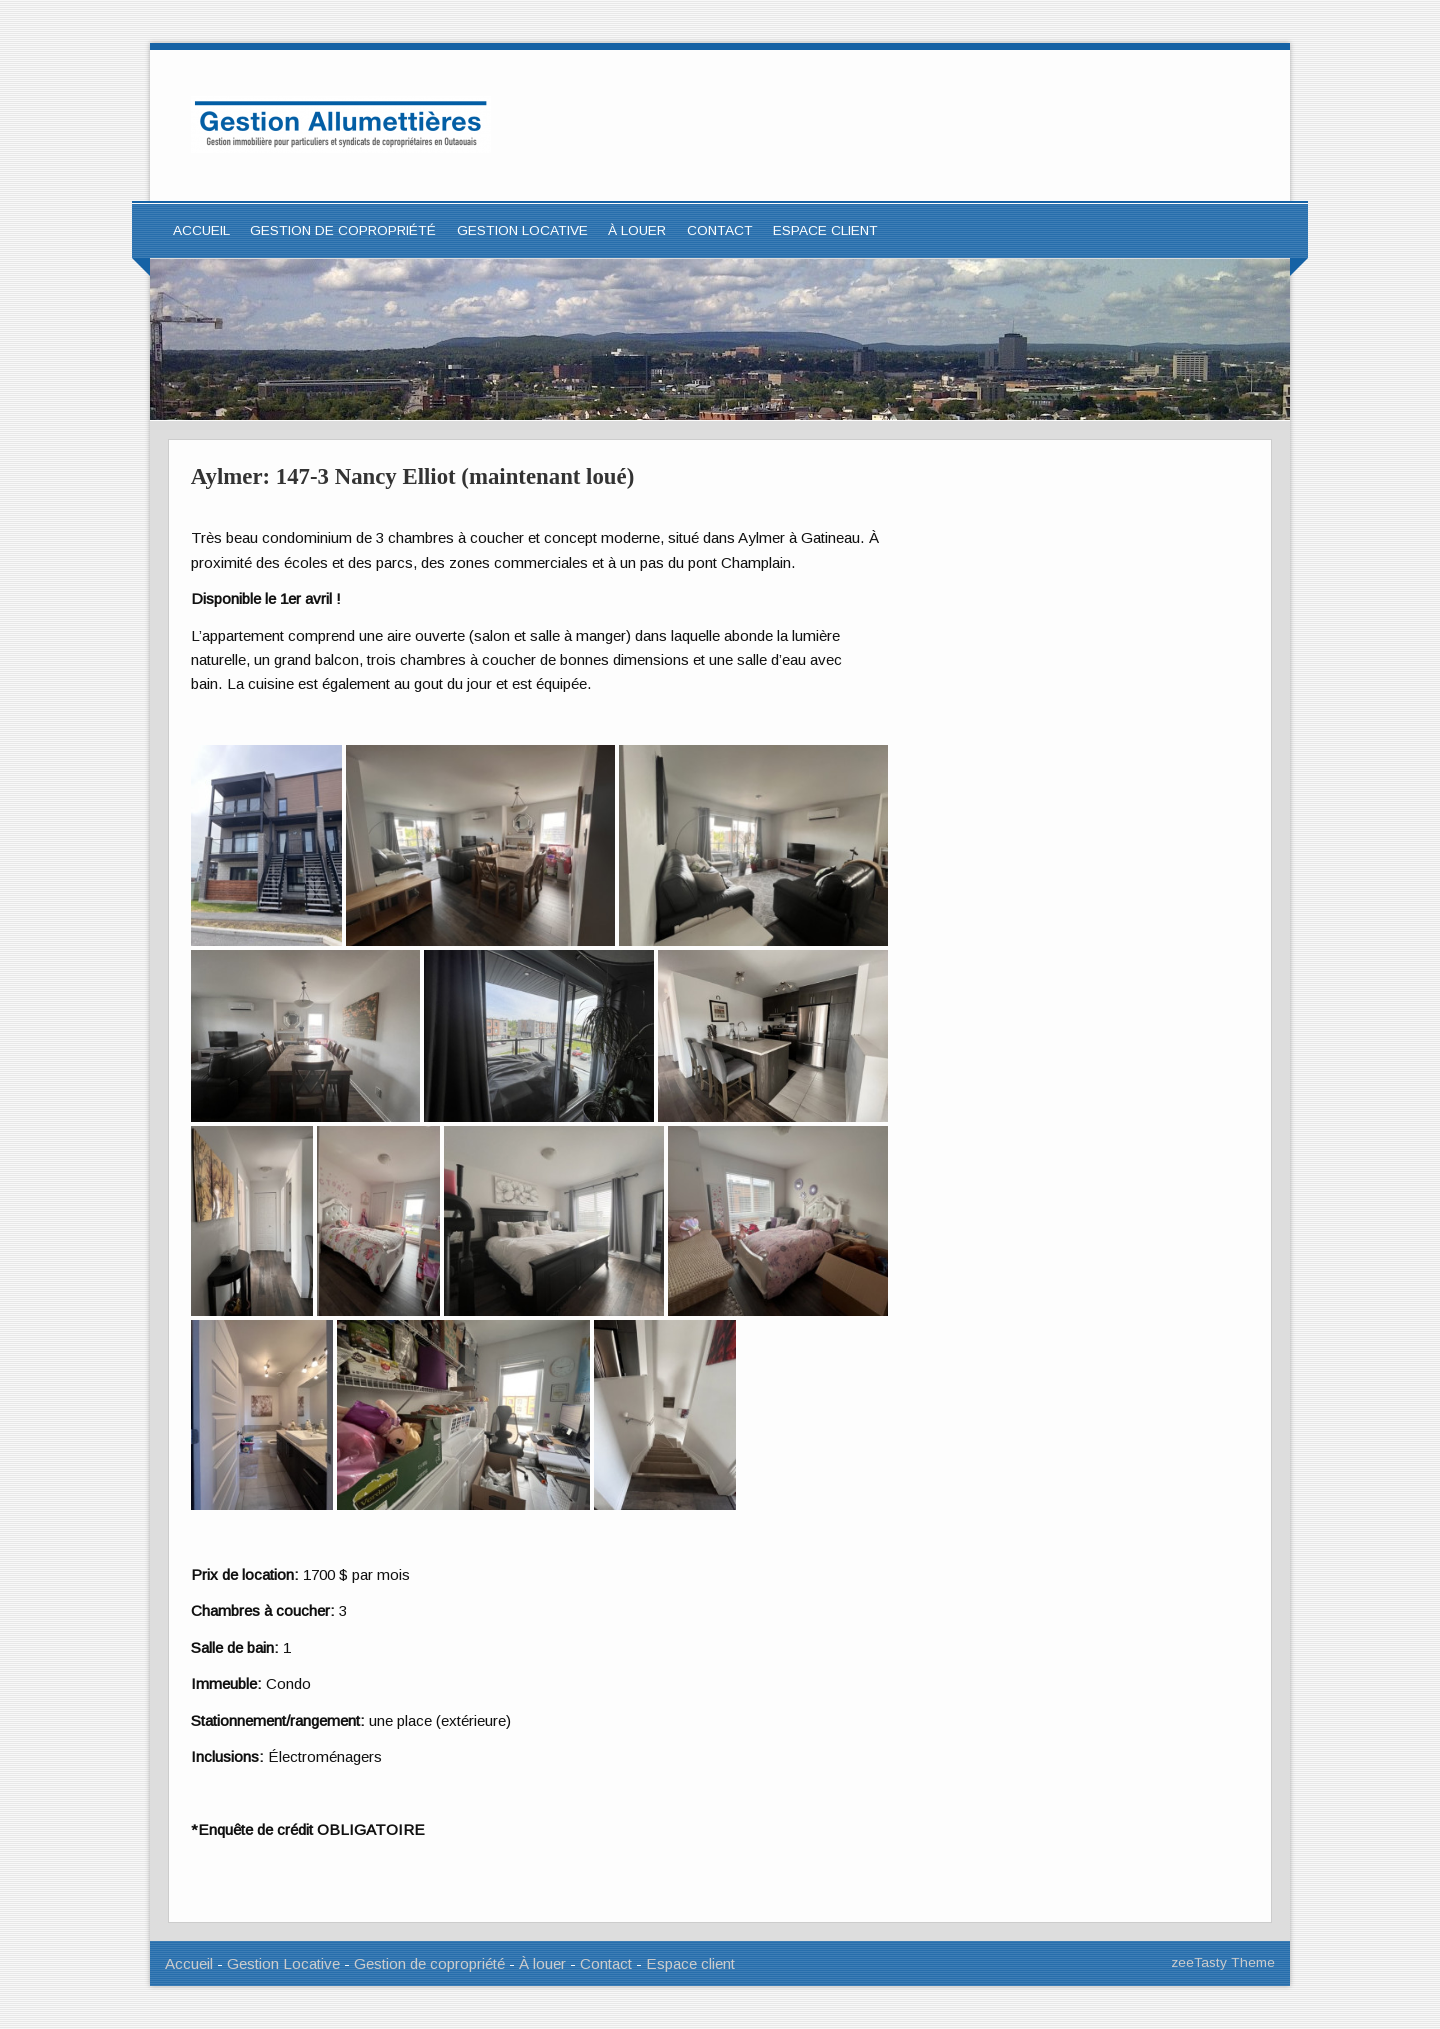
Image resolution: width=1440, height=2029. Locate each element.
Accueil (201, 230)
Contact (720, 230)
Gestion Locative (283, 1963)
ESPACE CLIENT (825, 230)
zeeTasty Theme (1223, 1962)
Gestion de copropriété (343, 230)
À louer (637, 230)
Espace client (690, 1963)
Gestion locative (522, 230)
